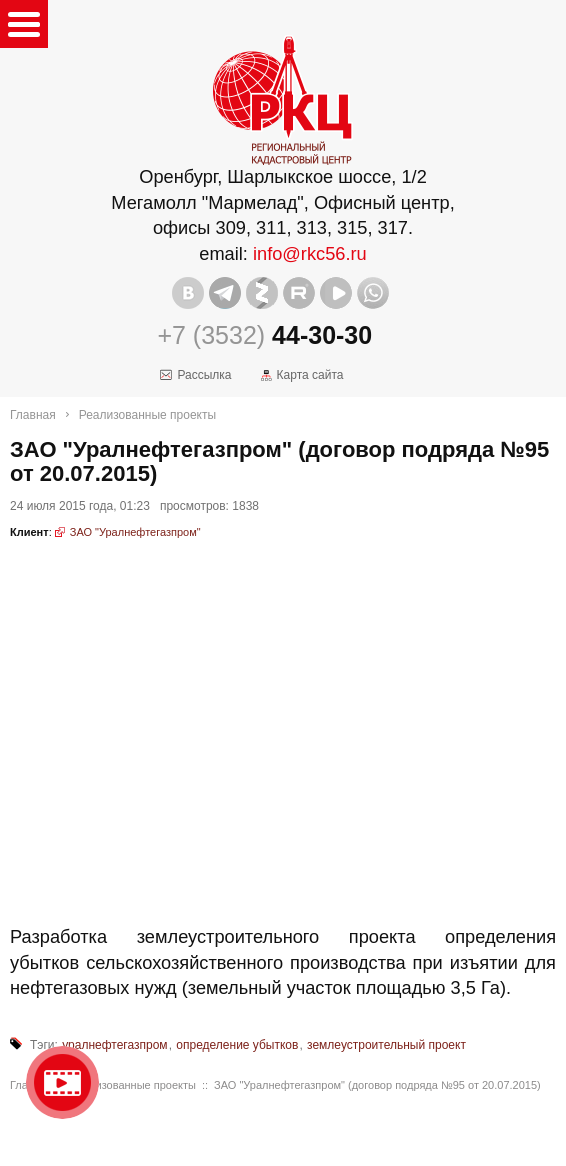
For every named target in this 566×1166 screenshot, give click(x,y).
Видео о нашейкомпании (62, 1082)
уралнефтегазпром (114, 1045)
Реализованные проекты (147, 415)
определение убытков (237, 1045)
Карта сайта (310, 375)
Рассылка (204, 375)
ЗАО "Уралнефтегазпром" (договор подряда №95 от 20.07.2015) (377, 1085)
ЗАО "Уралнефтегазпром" (135, 532)
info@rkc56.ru (310, 254)
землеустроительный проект (386, 1045)
